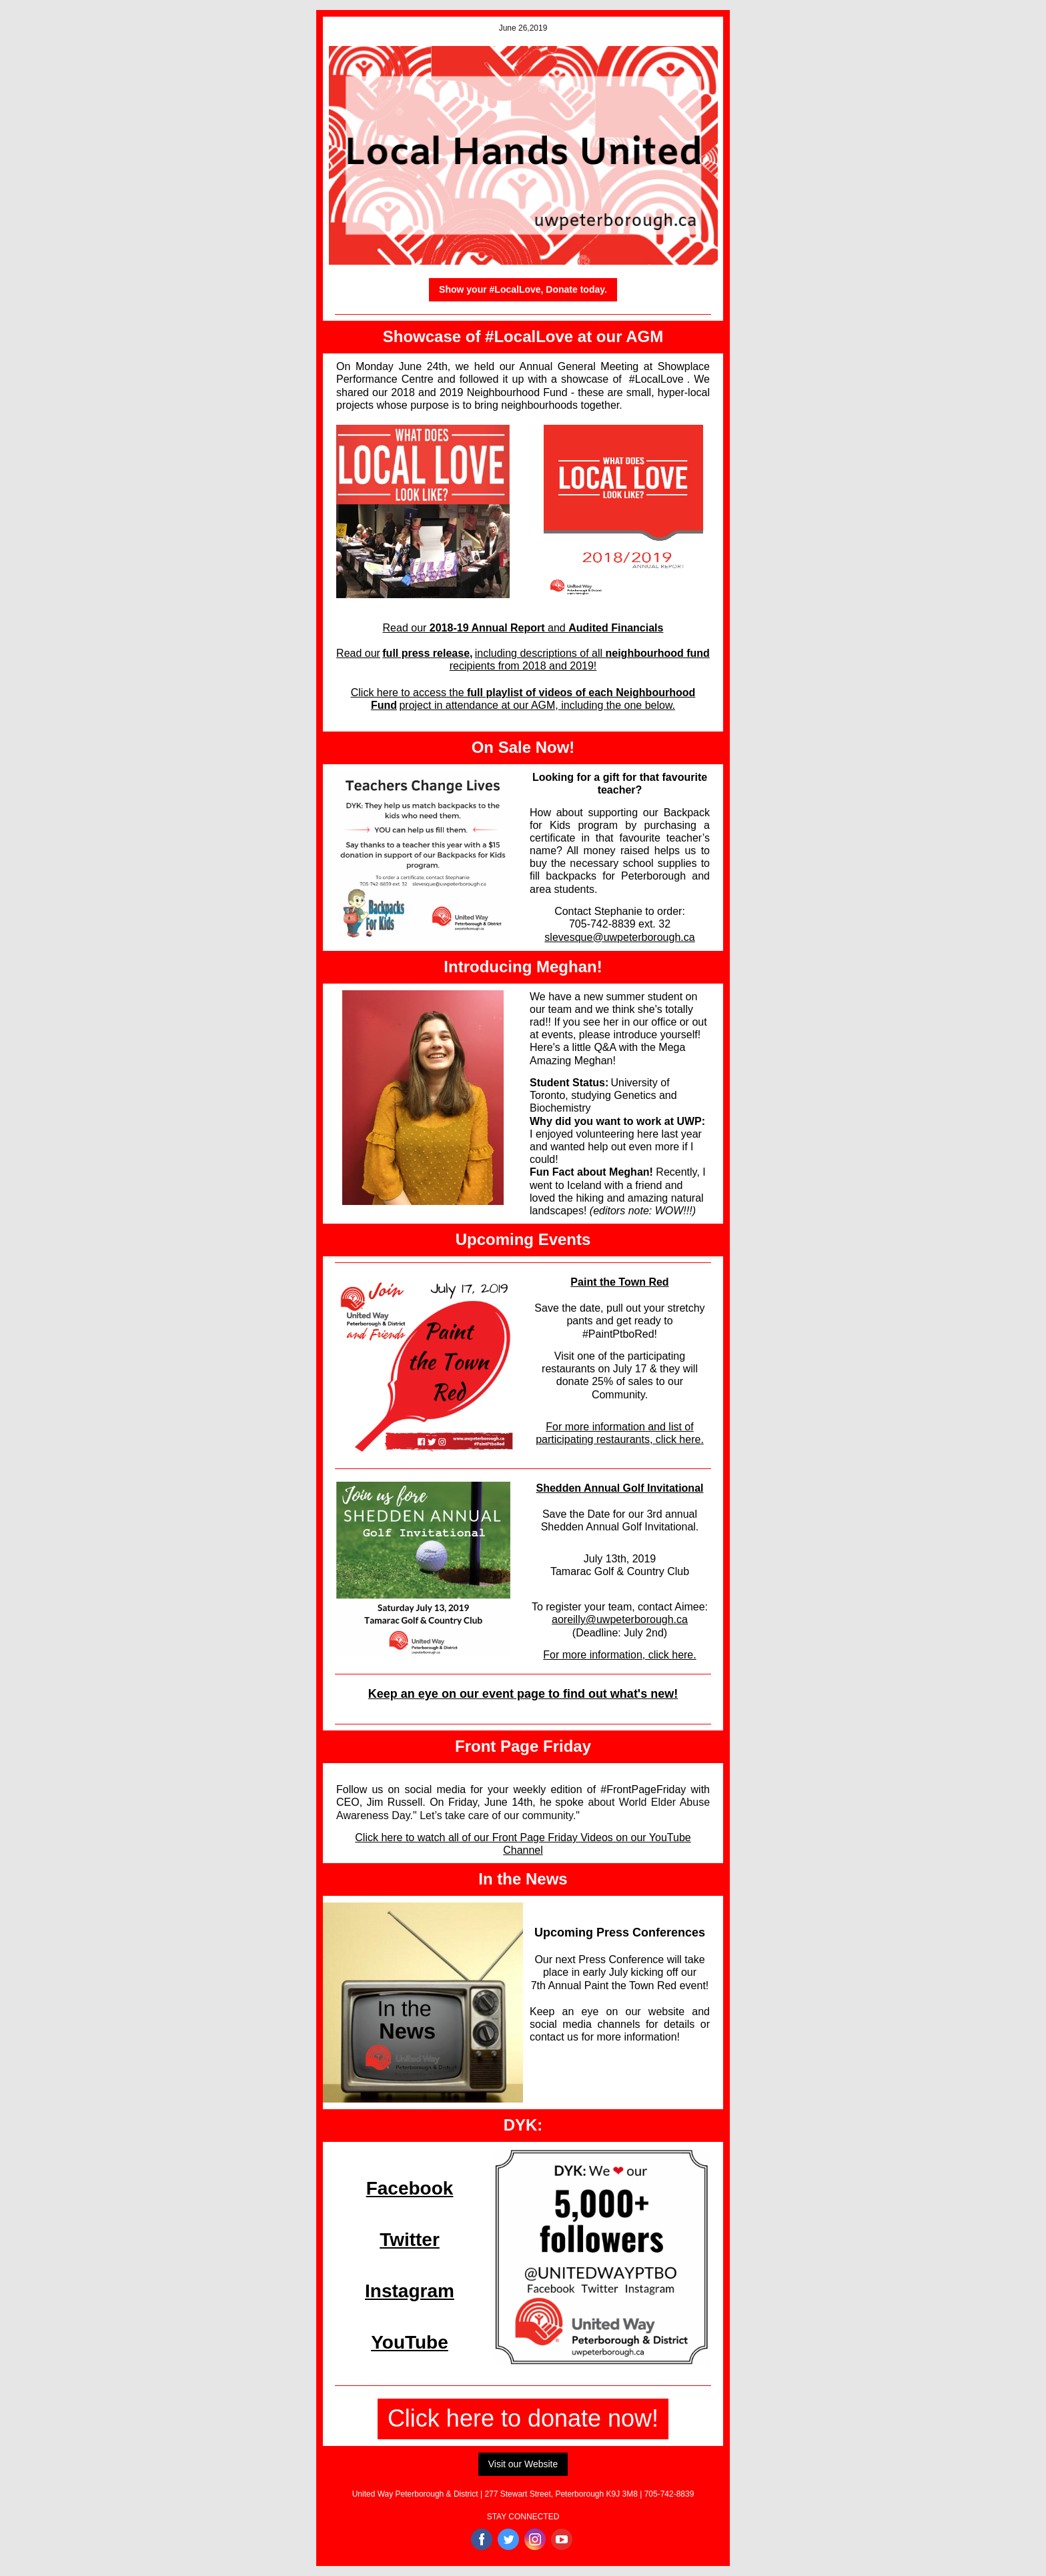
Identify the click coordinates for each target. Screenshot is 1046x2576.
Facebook (410, 2188)
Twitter (410, 2239)
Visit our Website (523, 2464)
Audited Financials (615, 627)
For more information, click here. (619, 1654)
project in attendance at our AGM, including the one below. (537, 705)
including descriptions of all (540, 653)
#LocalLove (656, 379)
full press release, (427, 653)
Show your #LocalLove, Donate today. (523, 289)
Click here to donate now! (523, 2418)
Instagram (409, 2291)
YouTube (409, 2342)
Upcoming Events (523, 1239)
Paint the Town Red (619, 1282)
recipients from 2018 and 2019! (523, 666)
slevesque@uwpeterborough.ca (619, 937)
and (558, 627)
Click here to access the (409, 692)
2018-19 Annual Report (489, 627)
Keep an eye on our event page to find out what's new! (523, 1693)
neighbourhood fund (657, 653)
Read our (406, 627)
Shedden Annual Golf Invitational (620, 1488)
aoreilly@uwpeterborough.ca (620, 1619)
